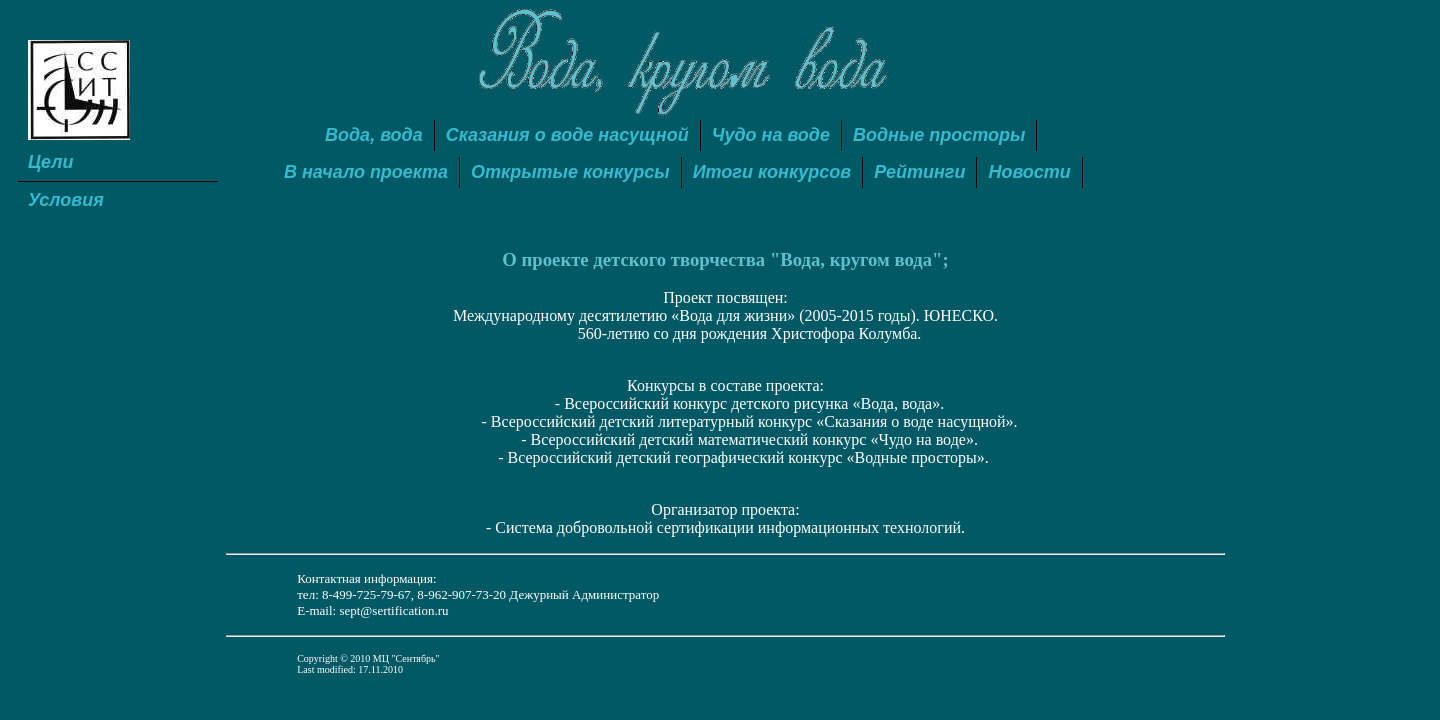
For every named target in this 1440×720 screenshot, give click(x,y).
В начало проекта (366, 172)
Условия (66, 200)
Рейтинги (919, 172)
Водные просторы (939, 135)
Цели (51, 162)
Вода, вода (374, 135)
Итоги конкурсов (772, 172)
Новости (1029, 172)
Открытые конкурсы (570, 172)
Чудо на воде (771, 135)
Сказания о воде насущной (567, 135)
